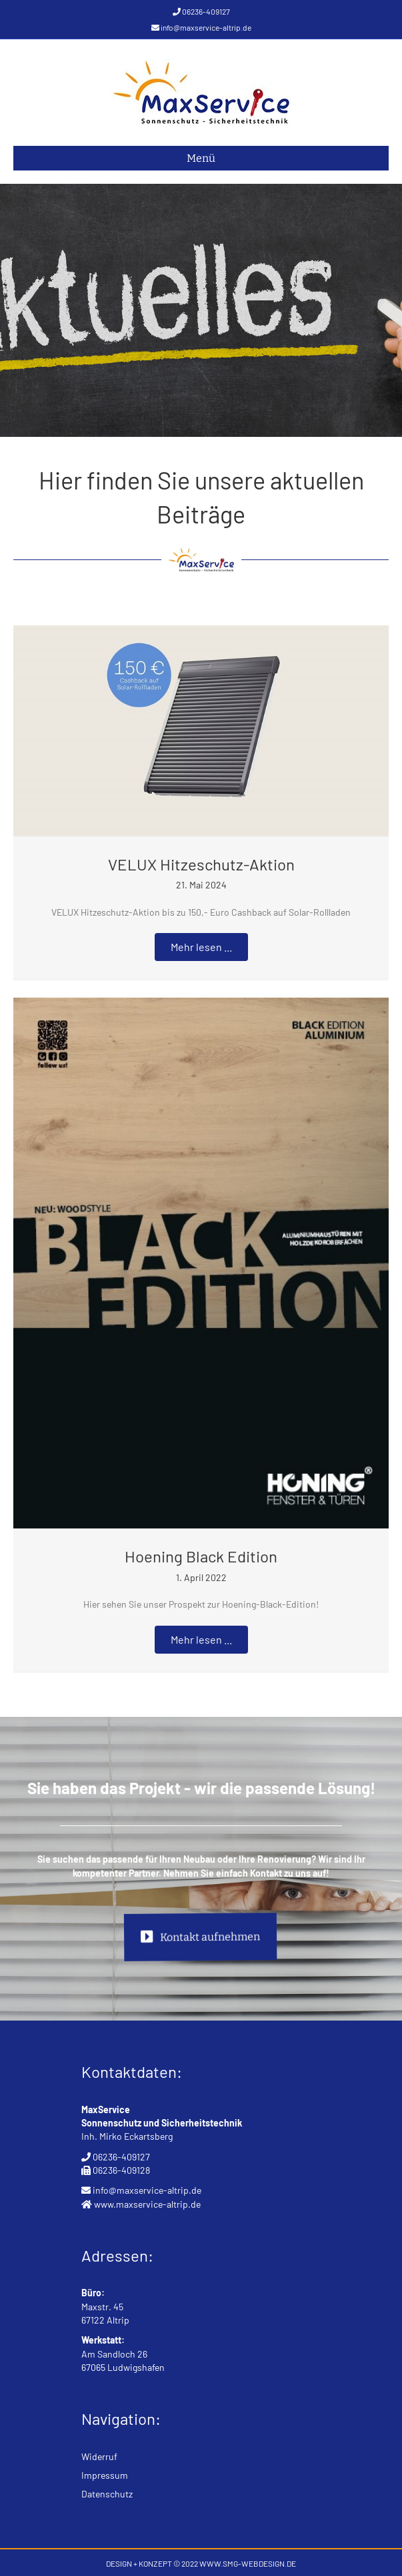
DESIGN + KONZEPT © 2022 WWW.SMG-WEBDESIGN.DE (201, 2563)
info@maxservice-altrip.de (206, 27)
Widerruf (99, 2456)
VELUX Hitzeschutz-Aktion (201, 864)
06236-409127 (206, 11)
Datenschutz (107, 2493)
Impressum (104, 2475)
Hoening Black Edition (201, 1556)
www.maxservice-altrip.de (147, 2204)
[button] (201, 947)
